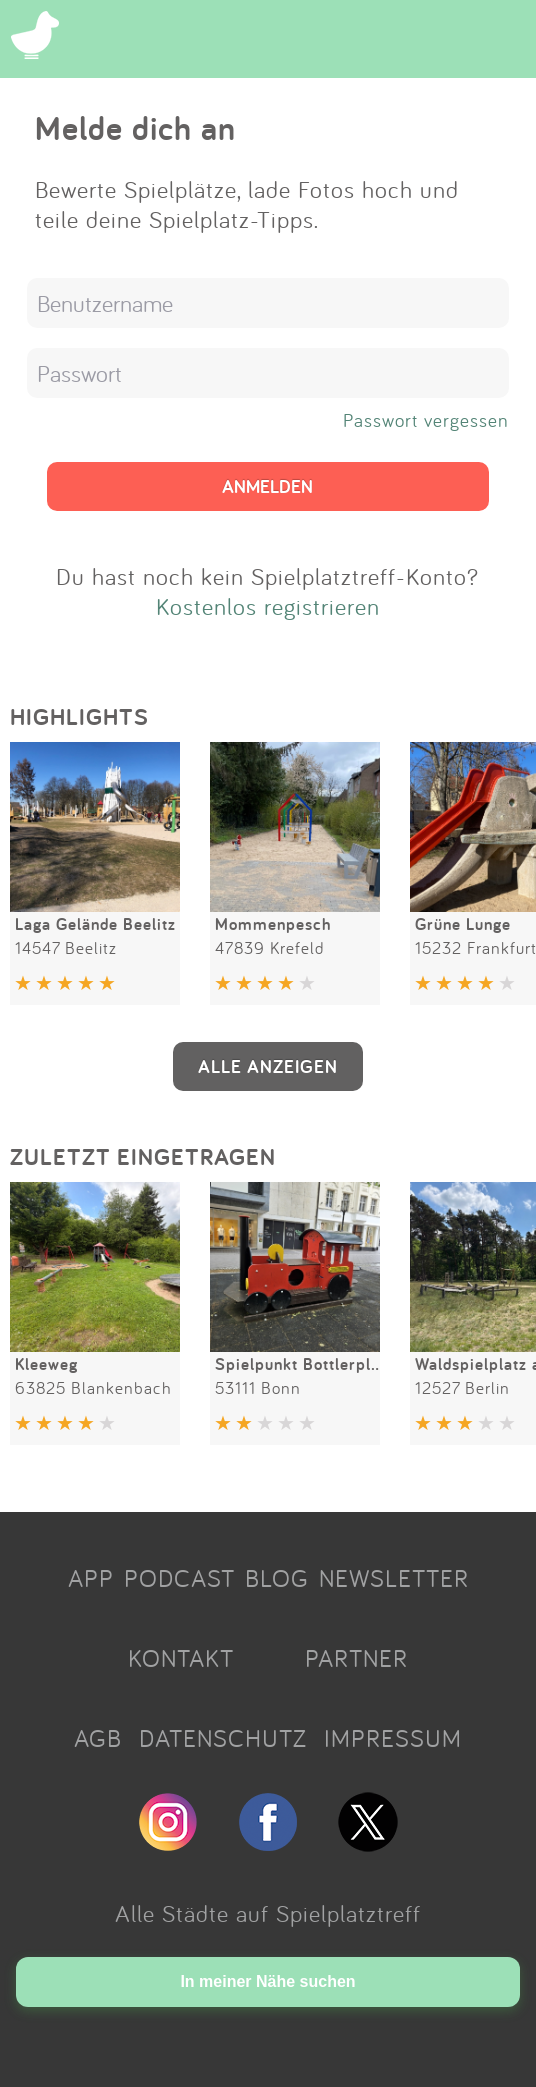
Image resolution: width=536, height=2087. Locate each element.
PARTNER (356, 1658)
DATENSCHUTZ (223, 1738)
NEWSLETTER (394, 1578)
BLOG (277, 1578)
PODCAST (179, 1578)
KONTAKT (181, 1658)
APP (91, 1578)
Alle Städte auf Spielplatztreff (268, 1913)
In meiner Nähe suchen (267, 1981)
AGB (98, 1738)
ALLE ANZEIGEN (268, 1066)
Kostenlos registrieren (268, 606)
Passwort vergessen (426, 420)
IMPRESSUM (393, 1738)
